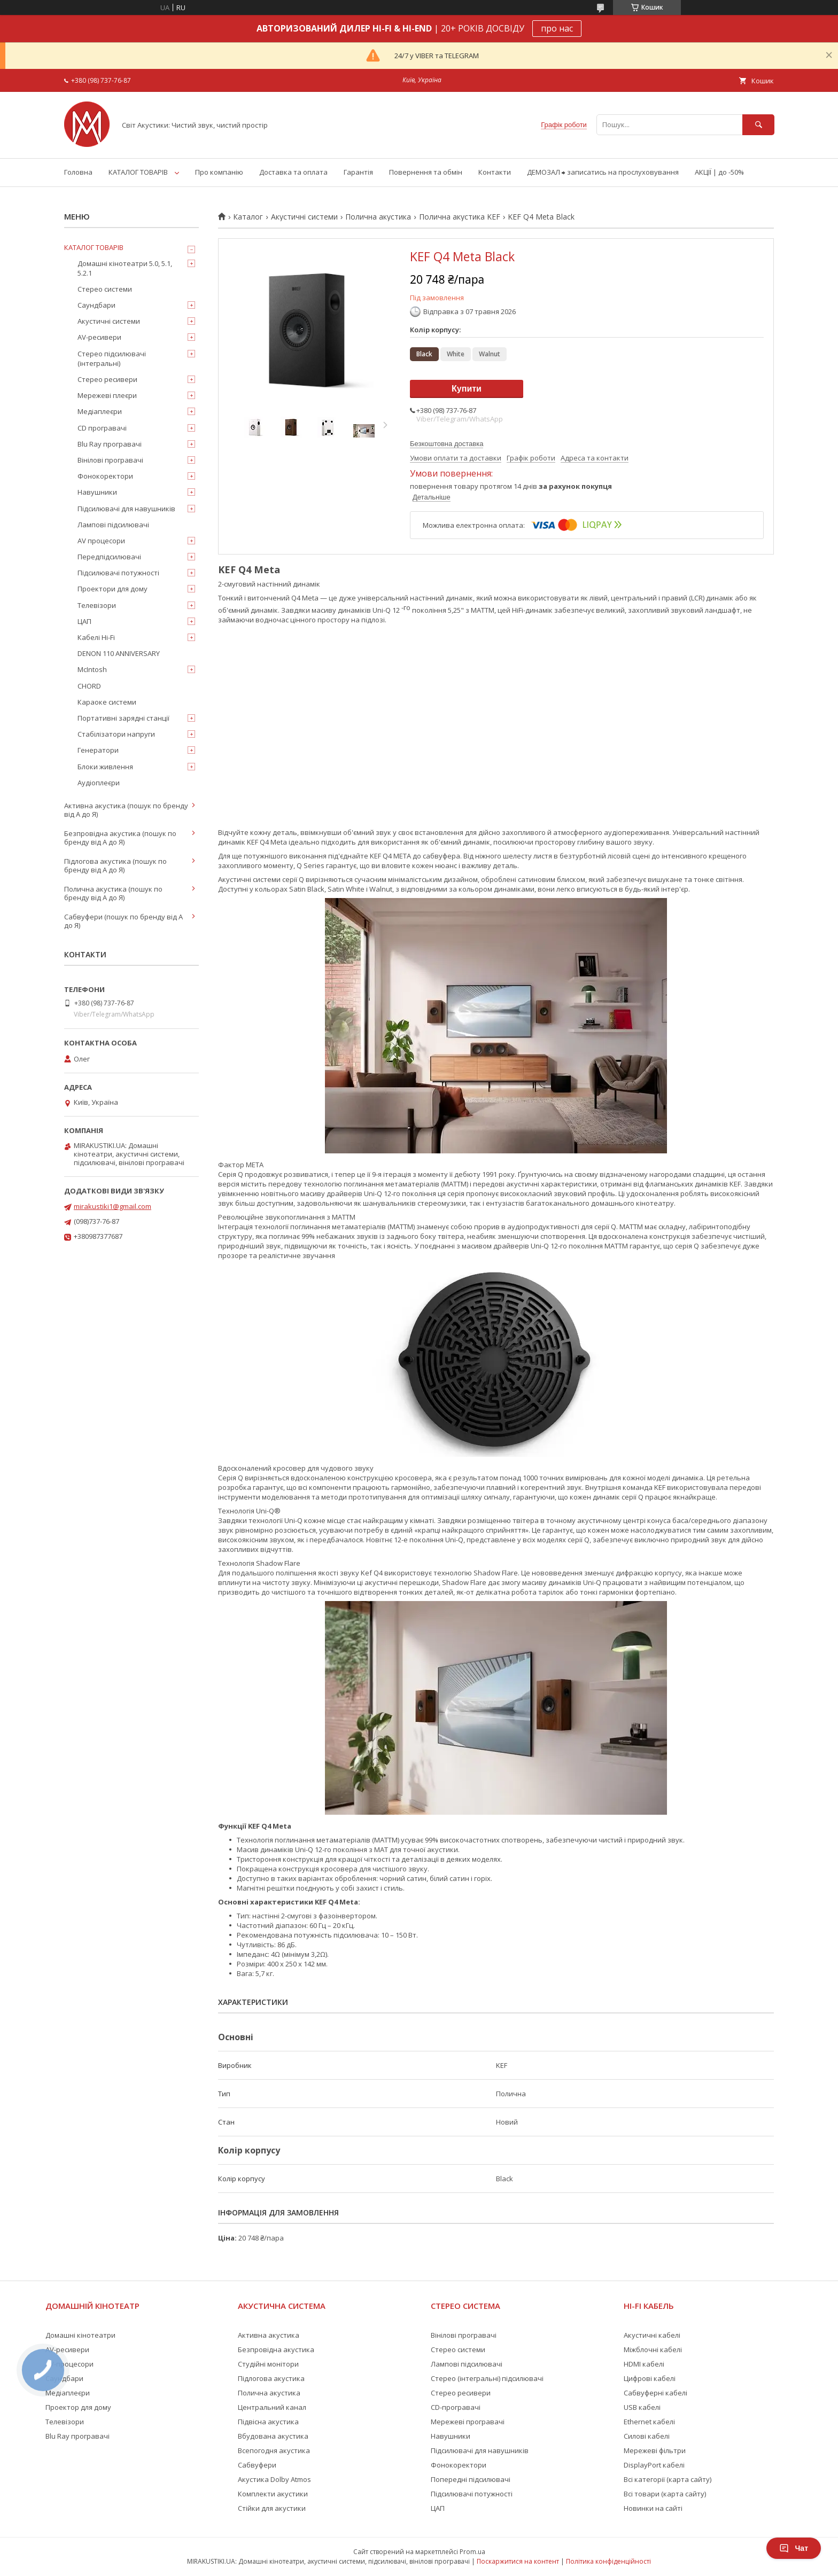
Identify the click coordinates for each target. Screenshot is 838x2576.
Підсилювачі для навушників (126, 508)
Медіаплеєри (99, 411)
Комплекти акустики (273, 2494)
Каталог (248, 217)
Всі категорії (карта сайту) (667, 2479)
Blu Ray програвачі (109, 444)
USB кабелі (642, 2407)
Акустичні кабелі (652, 2335)
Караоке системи (106, 702)
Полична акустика (378, 217)
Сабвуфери (257, 2465)
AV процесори (101, 540)
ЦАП (84, 621)
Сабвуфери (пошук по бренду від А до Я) (123, 921)
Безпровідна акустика (276, 2349)
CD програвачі (102, 428)
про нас (557, 28)
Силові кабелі (647, 2436)
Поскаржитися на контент (518, 2561)
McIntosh (92, 669)
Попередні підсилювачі (470, 2479)
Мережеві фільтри (655, 2450)
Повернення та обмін (425, 172)
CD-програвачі (455, 2407)
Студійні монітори (268, 2364)
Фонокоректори (105, 476)
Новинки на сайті (653, 2508)
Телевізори (96, 605)
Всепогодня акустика (274, 2450)
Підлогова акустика (271, 2378)
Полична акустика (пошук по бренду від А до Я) (113, 893)
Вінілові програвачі (110, 460)
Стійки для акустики (272, 2508)
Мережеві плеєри (107, 395)
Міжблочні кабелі (653, 2349)
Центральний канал (272, 2407)
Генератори (98, 750)
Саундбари (96, 305)
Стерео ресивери (107, 379)
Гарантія (358, 172)
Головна (78, 172)
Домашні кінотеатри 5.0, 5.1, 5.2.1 (124, 268)
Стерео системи (104, 289)
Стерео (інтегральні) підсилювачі (487, 2378)
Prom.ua (472, 2551)
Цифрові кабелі (650, 2378)
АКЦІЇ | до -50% (719, 172)
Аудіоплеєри (98, 782)
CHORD (89, 686)
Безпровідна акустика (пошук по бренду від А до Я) (120, 838)
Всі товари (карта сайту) (665, 2494)
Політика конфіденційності (608, 2561)
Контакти (494, 172)
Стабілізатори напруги (116, 734)
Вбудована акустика (273, 2436)
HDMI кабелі (644, 2364)
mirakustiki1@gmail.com (112, 1206)
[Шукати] (758, 124)
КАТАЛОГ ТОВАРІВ (138, 172)
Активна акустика (268, 2335)
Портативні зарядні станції (123, 718)
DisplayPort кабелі (654, 2465)
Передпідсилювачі (109, 556)
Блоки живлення (105, 766)
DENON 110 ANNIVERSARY (118, 653)
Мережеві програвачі (468, 2421)
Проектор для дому (78, 2407)
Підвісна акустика (268, 2421)
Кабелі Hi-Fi (96, 637)
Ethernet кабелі (649, 2421)
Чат (793, 2548)
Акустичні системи (304, 217)
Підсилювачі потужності (118, 572)
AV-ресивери (99, 337)
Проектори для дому (112, 589)
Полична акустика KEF (459, 217)
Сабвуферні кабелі (655, 2393)
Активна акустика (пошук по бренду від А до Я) (126, 810)
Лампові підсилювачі (113, 524)
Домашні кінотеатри (80, 2335)
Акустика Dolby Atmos (274, 2479)
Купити (467, 388)
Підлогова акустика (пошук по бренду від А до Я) (115, 865)
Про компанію (219, 172)
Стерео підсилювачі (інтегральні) (111, 358)
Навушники (97, 492)
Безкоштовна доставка (446, 444)
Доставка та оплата (293, 172)
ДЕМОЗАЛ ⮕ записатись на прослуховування (603, 172)
